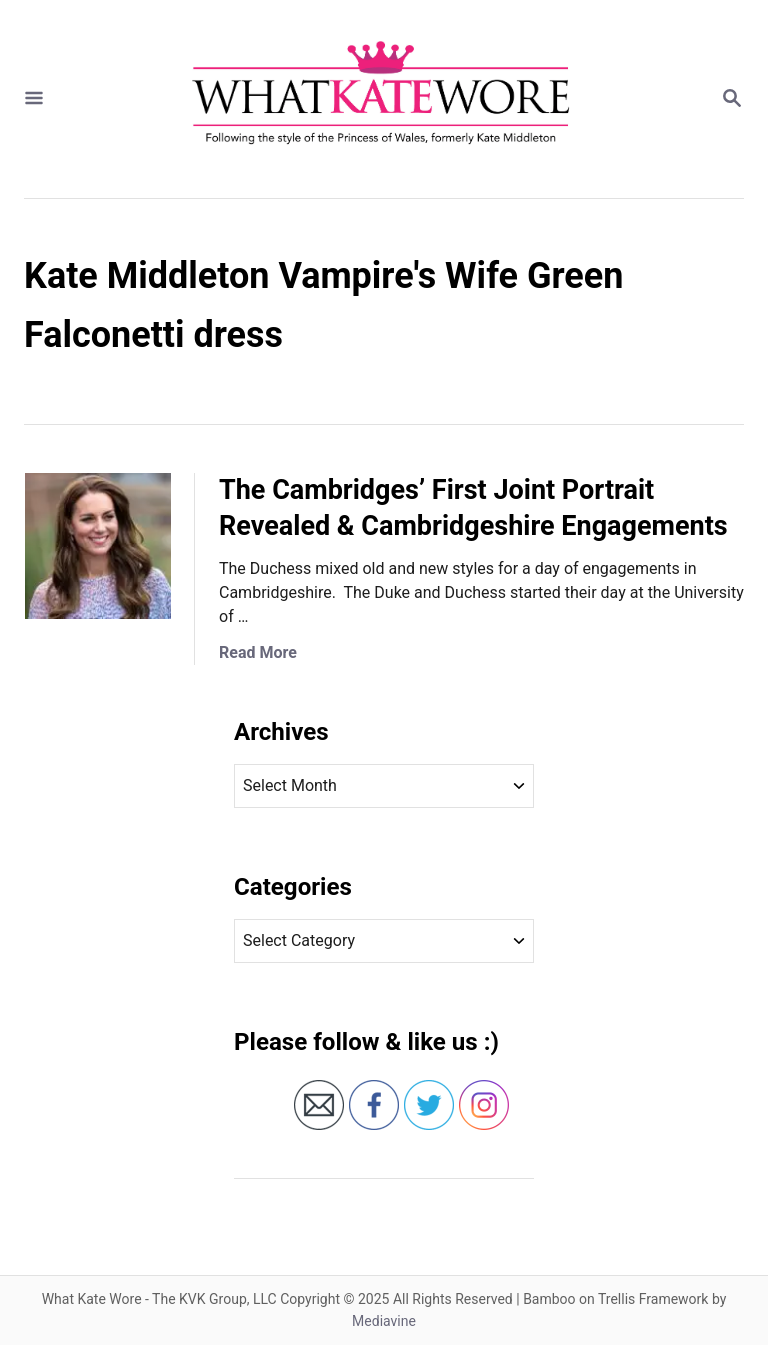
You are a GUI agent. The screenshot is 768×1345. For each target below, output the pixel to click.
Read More (258, 652)
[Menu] (34, 99)
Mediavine (384, 1321)
